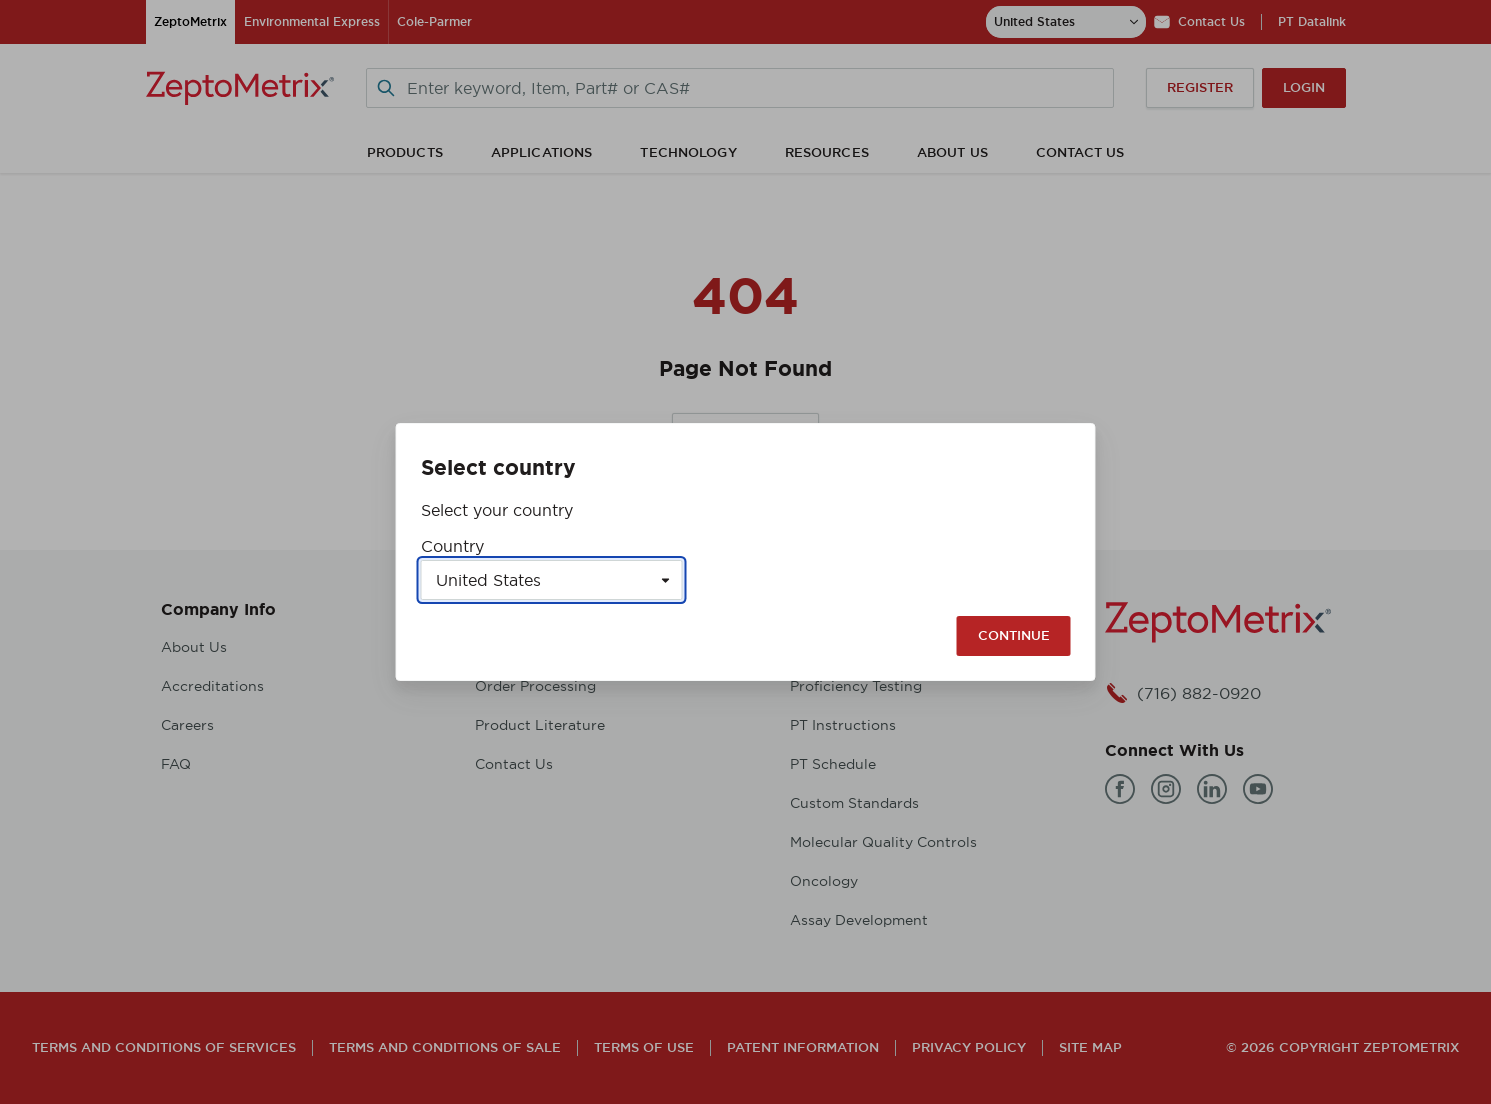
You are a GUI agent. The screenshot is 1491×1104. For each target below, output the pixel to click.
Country (452, 546)
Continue (1014, 635)
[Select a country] (552, 580)
